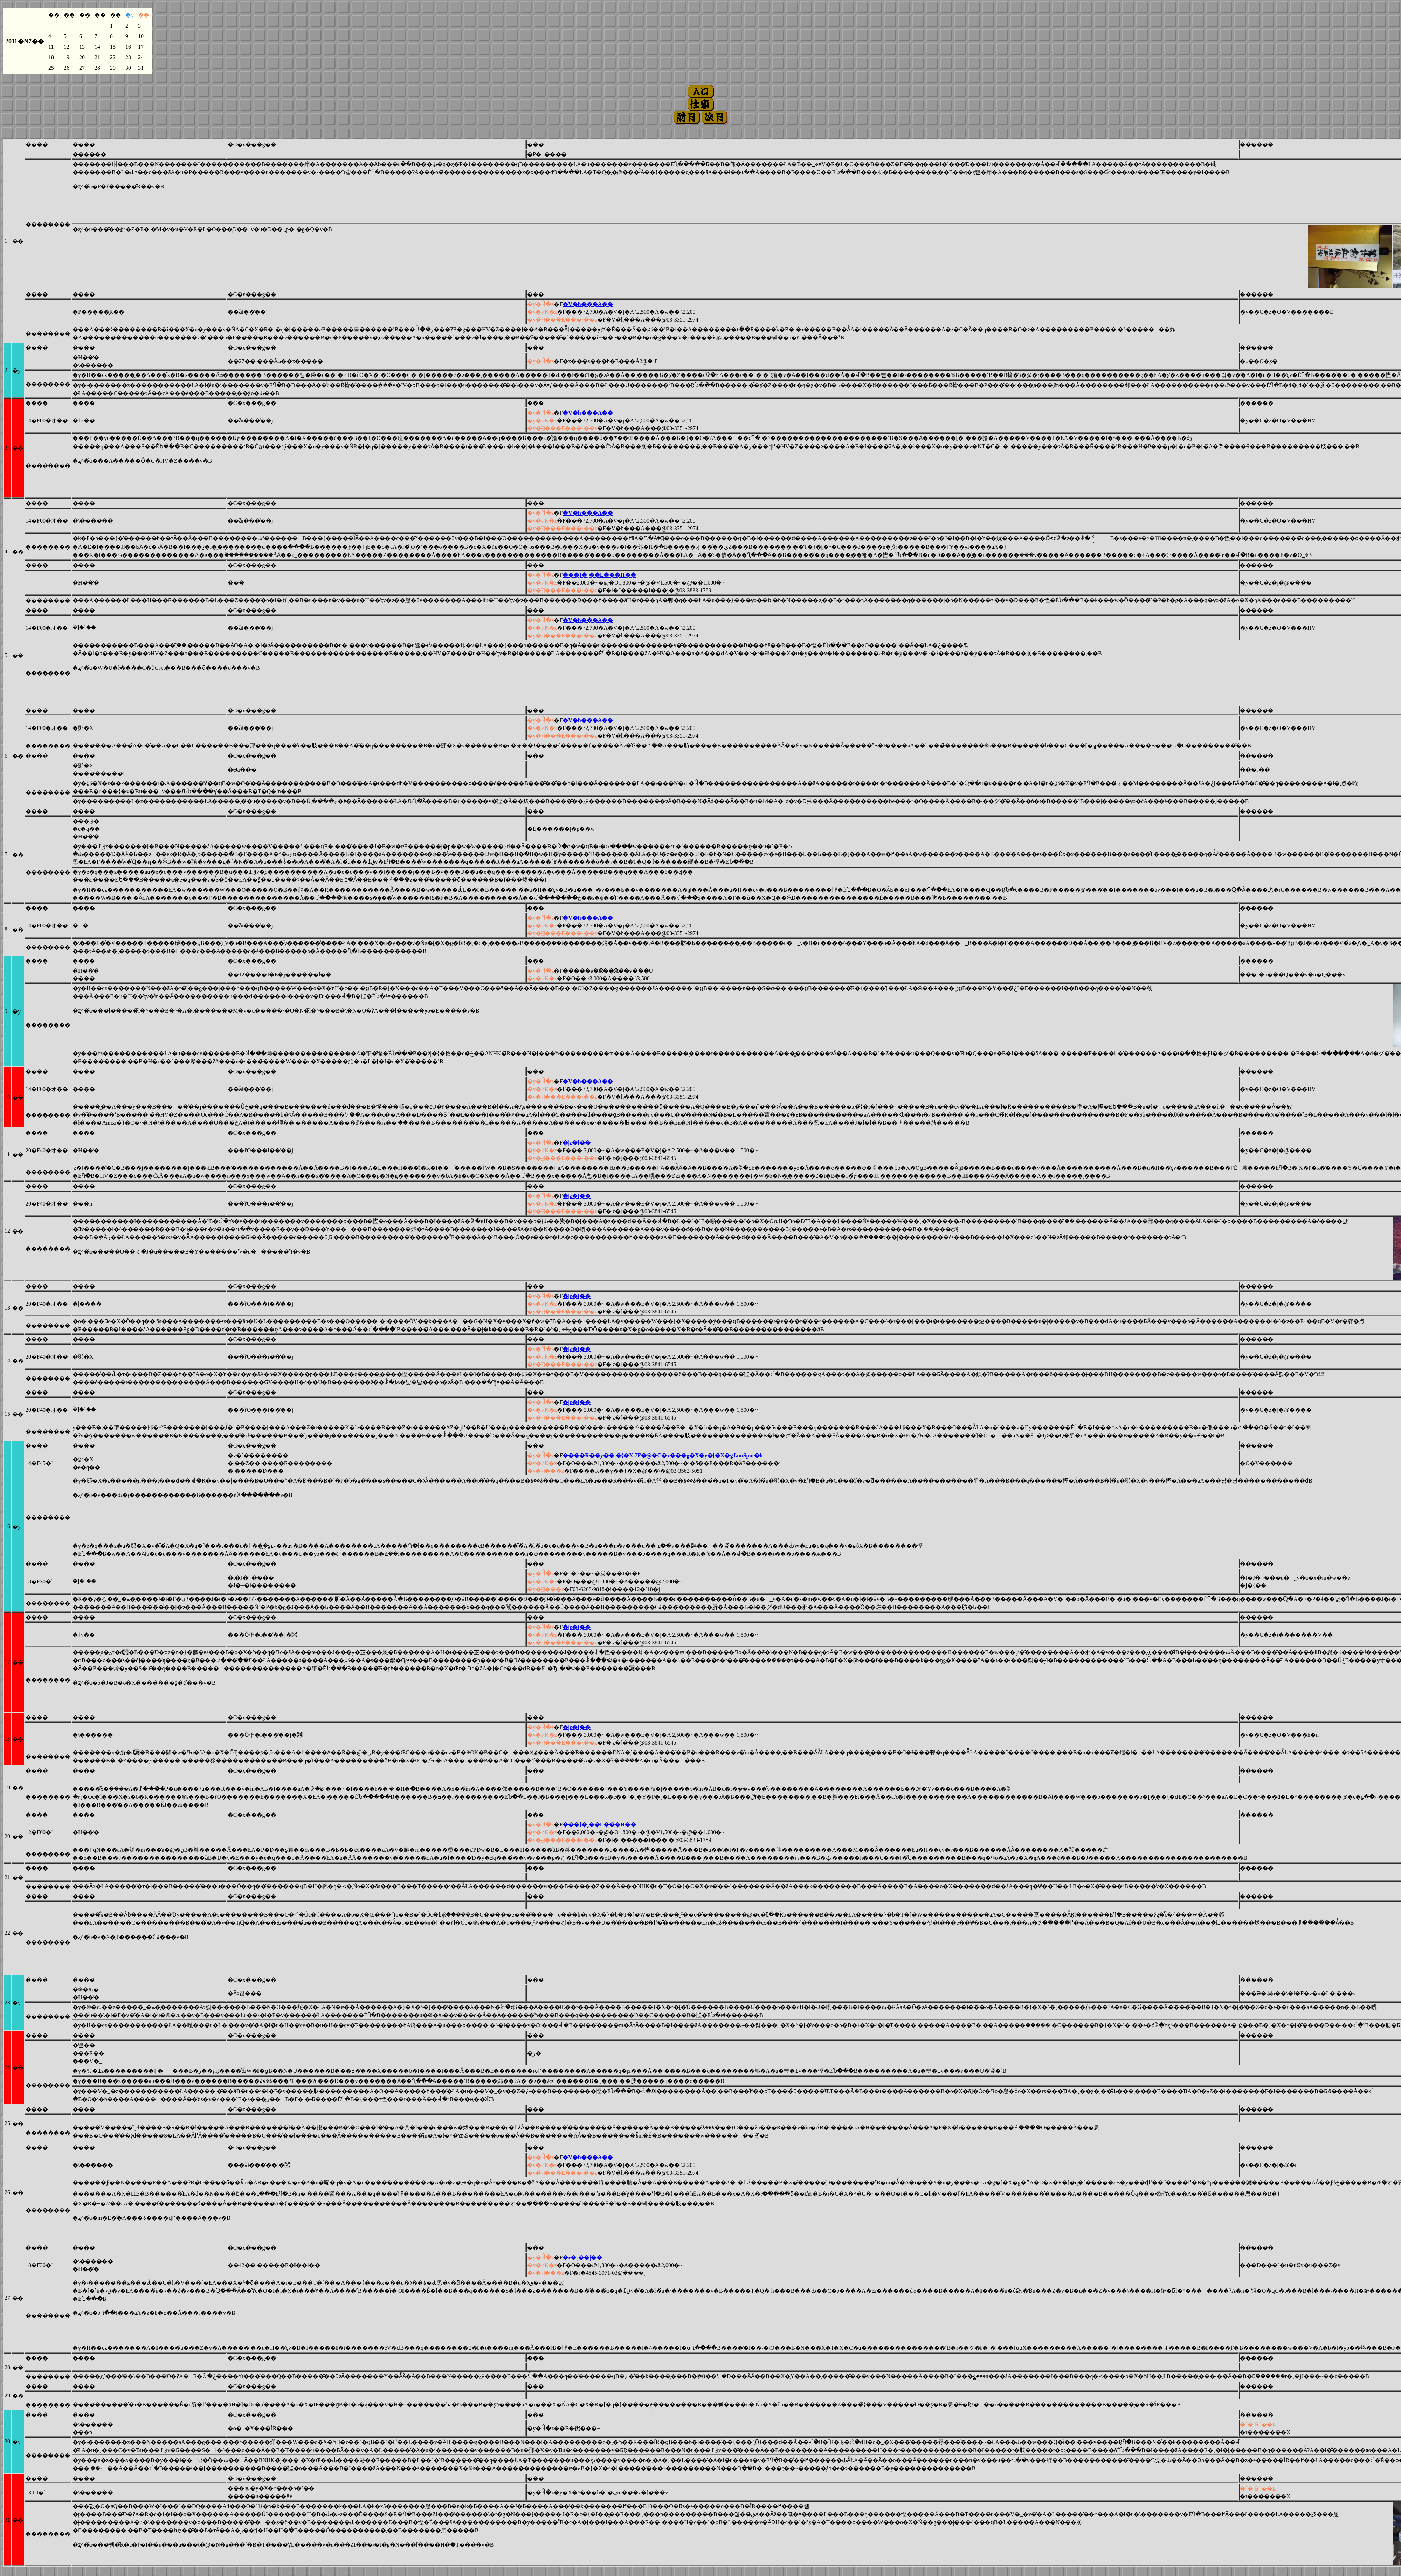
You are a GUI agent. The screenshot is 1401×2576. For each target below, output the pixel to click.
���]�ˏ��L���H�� (599, 575)
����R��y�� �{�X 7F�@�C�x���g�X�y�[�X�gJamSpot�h (662, 1455)
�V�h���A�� (588, 304)
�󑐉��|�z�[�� (577, 1143)
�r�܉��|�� (582, 2257)
